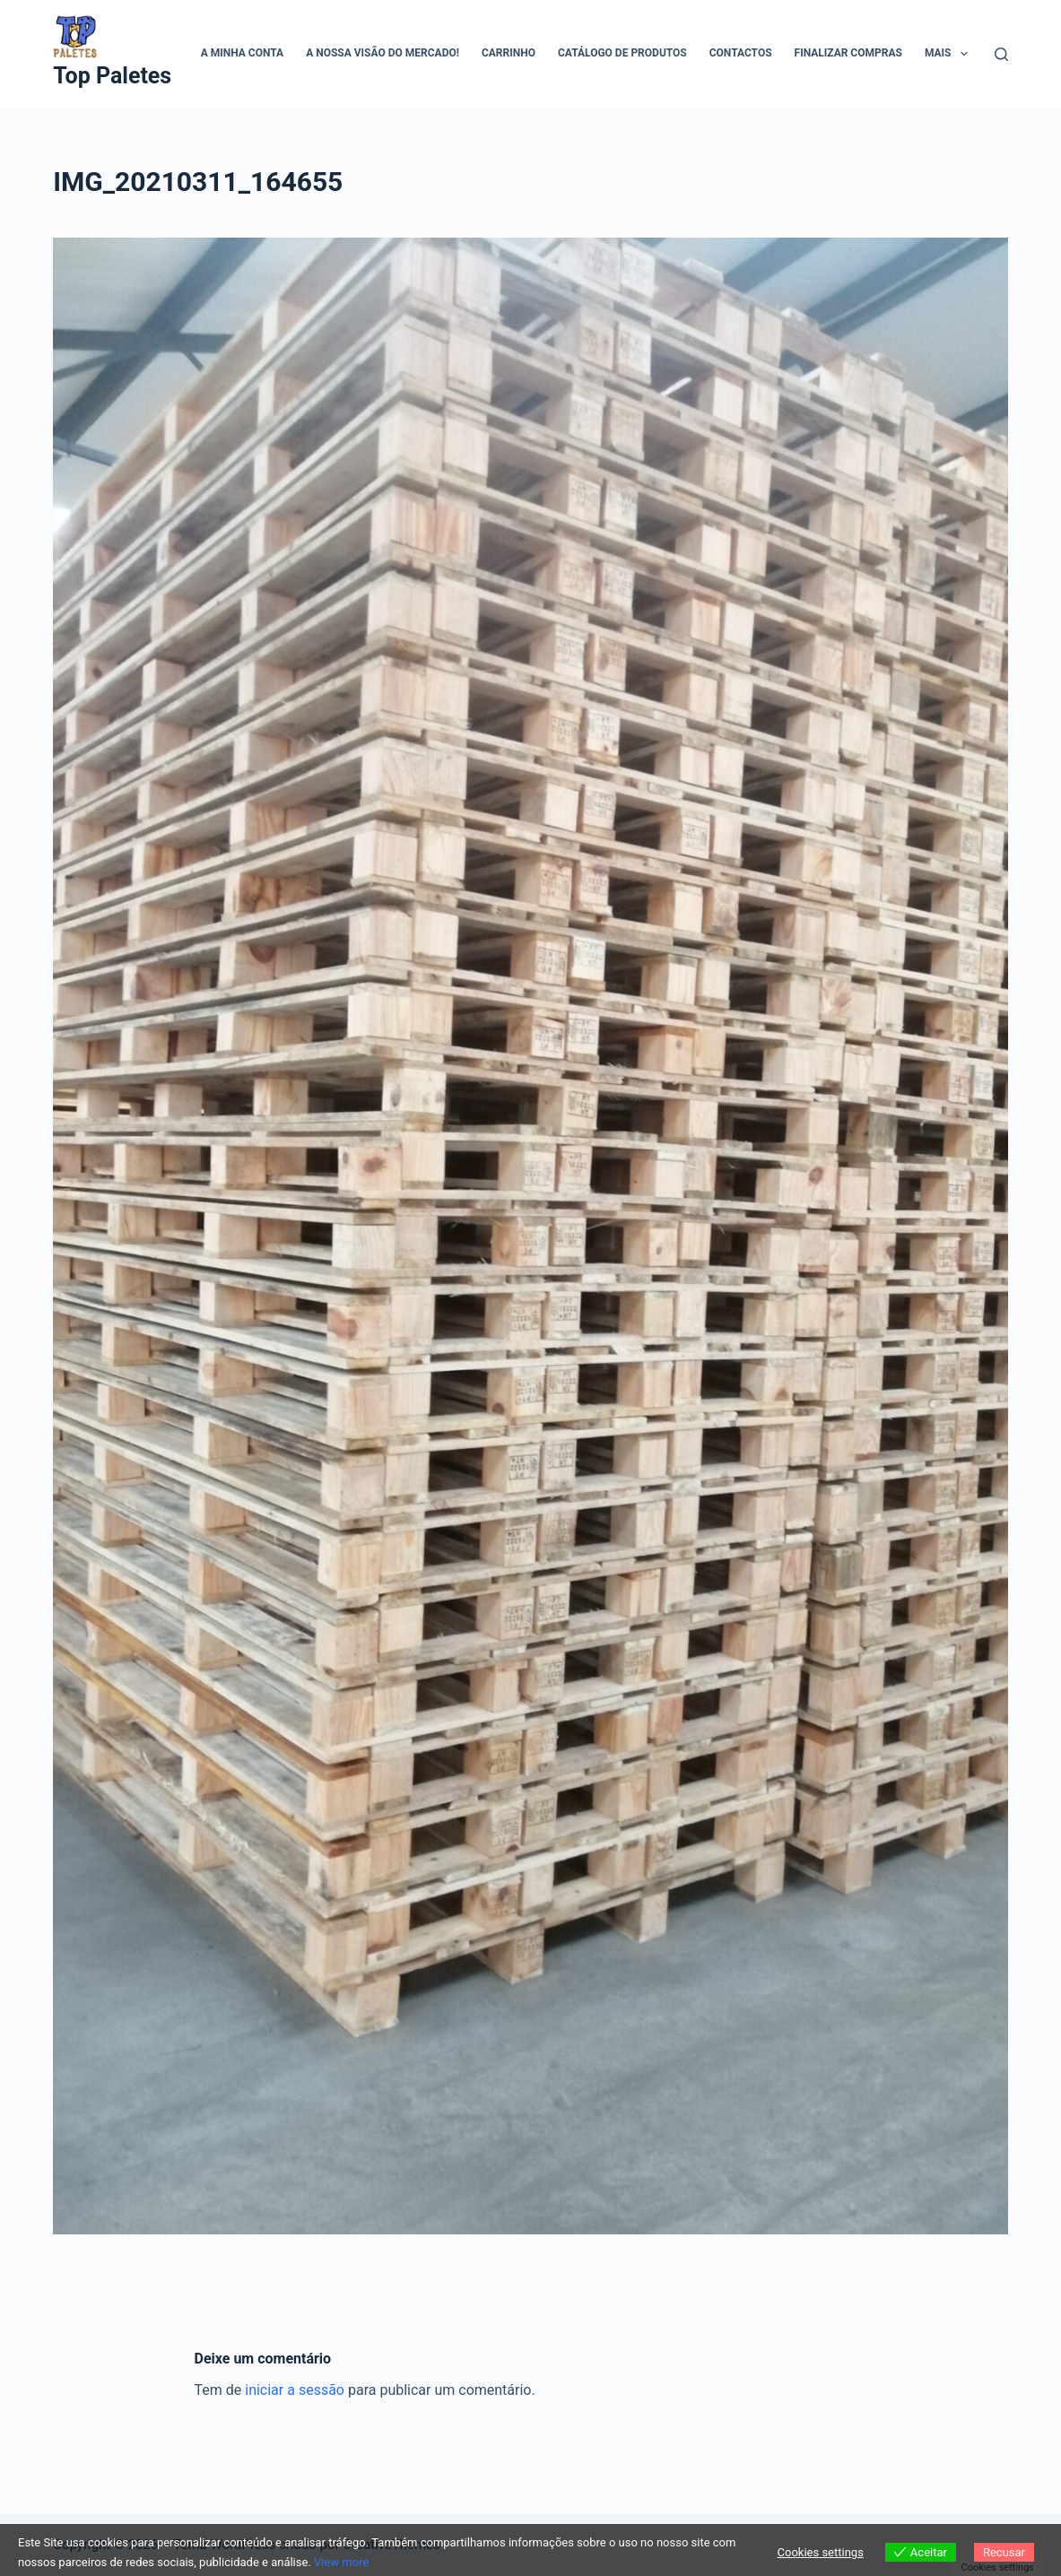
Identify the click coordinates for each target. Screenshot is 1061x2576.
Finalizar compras (848, 53)
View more (341, 2562)
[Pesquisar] (1001, 54)
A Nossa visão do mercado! (382, 53)
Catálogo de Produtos (622, 53)
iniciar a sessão (294, 2389)
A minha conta (242, 53)
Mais (950, 54)
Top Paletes (112, 76)
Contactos (740, 53)
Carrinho (508, 53)
